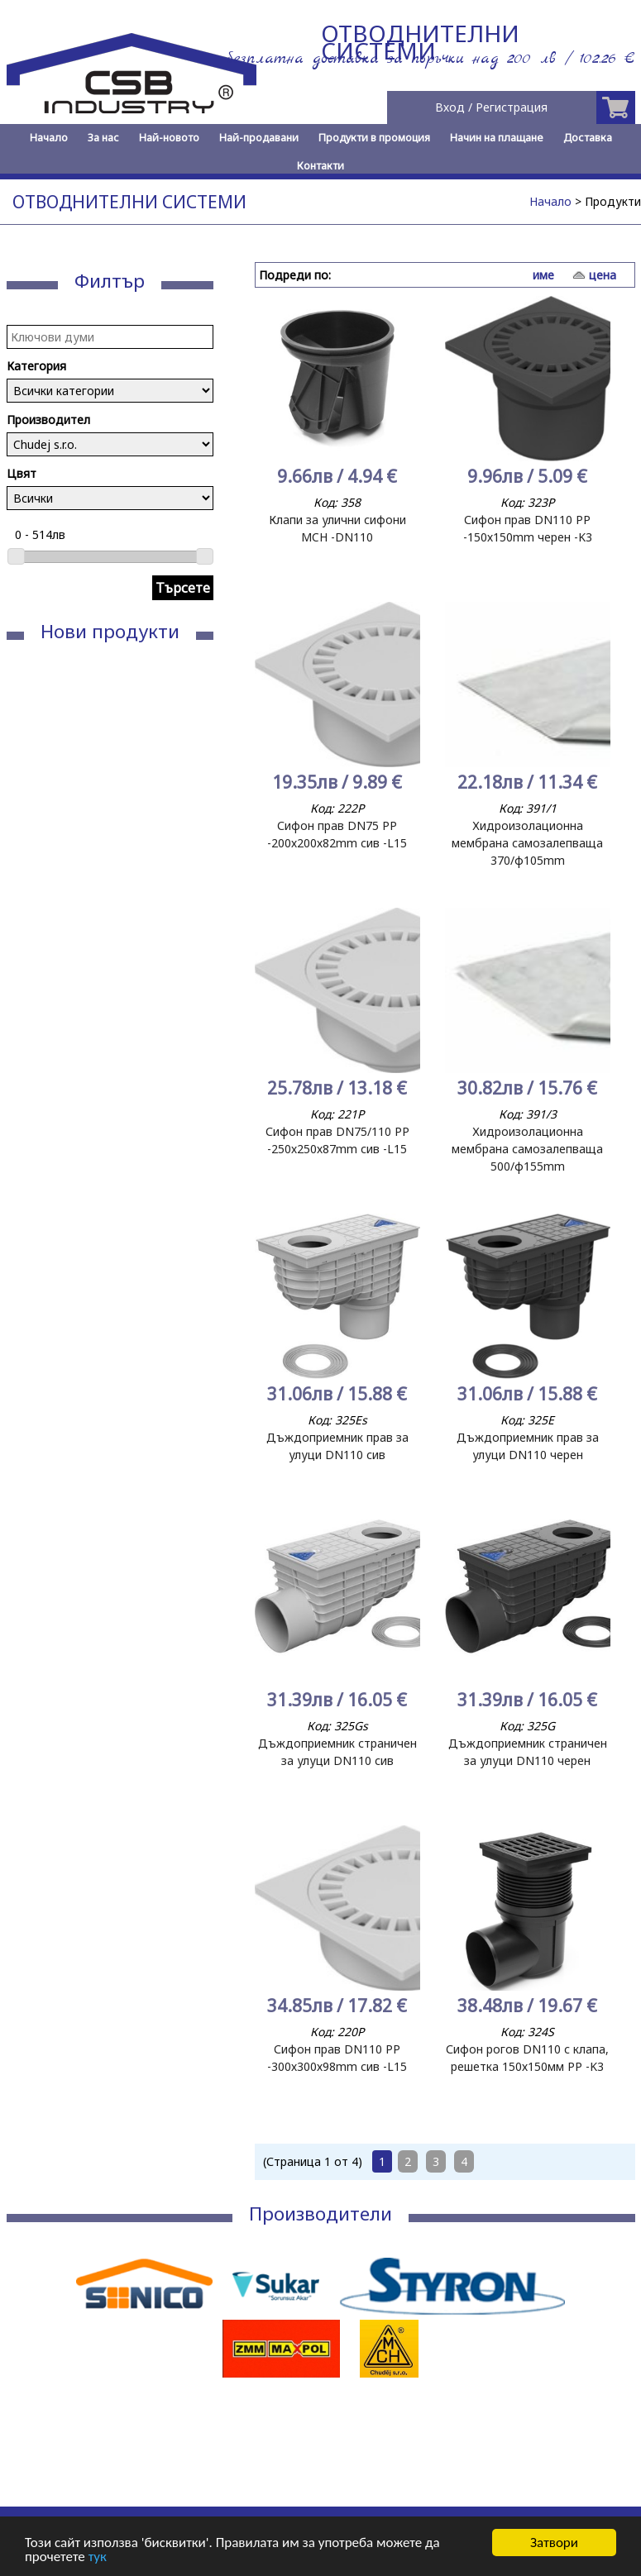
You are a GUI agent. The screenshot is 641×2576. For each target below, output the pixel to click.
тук (97, 2557)
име (543, 275)
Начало (550, 201)
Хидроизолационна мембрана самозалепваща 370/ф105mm (527, 843)
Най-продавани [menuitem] (259, 138)
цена (602, 275)
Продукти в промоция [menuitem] (374, 138)
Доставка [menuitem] (587, 138)
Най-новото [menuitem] (169, 138)
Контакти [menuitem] (320, 166)
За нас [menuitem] (103, 138)
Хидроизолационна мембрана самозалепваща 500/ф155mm (527, 1148)
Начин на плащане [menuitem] (496, 138)
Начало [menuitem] (49, 138)
